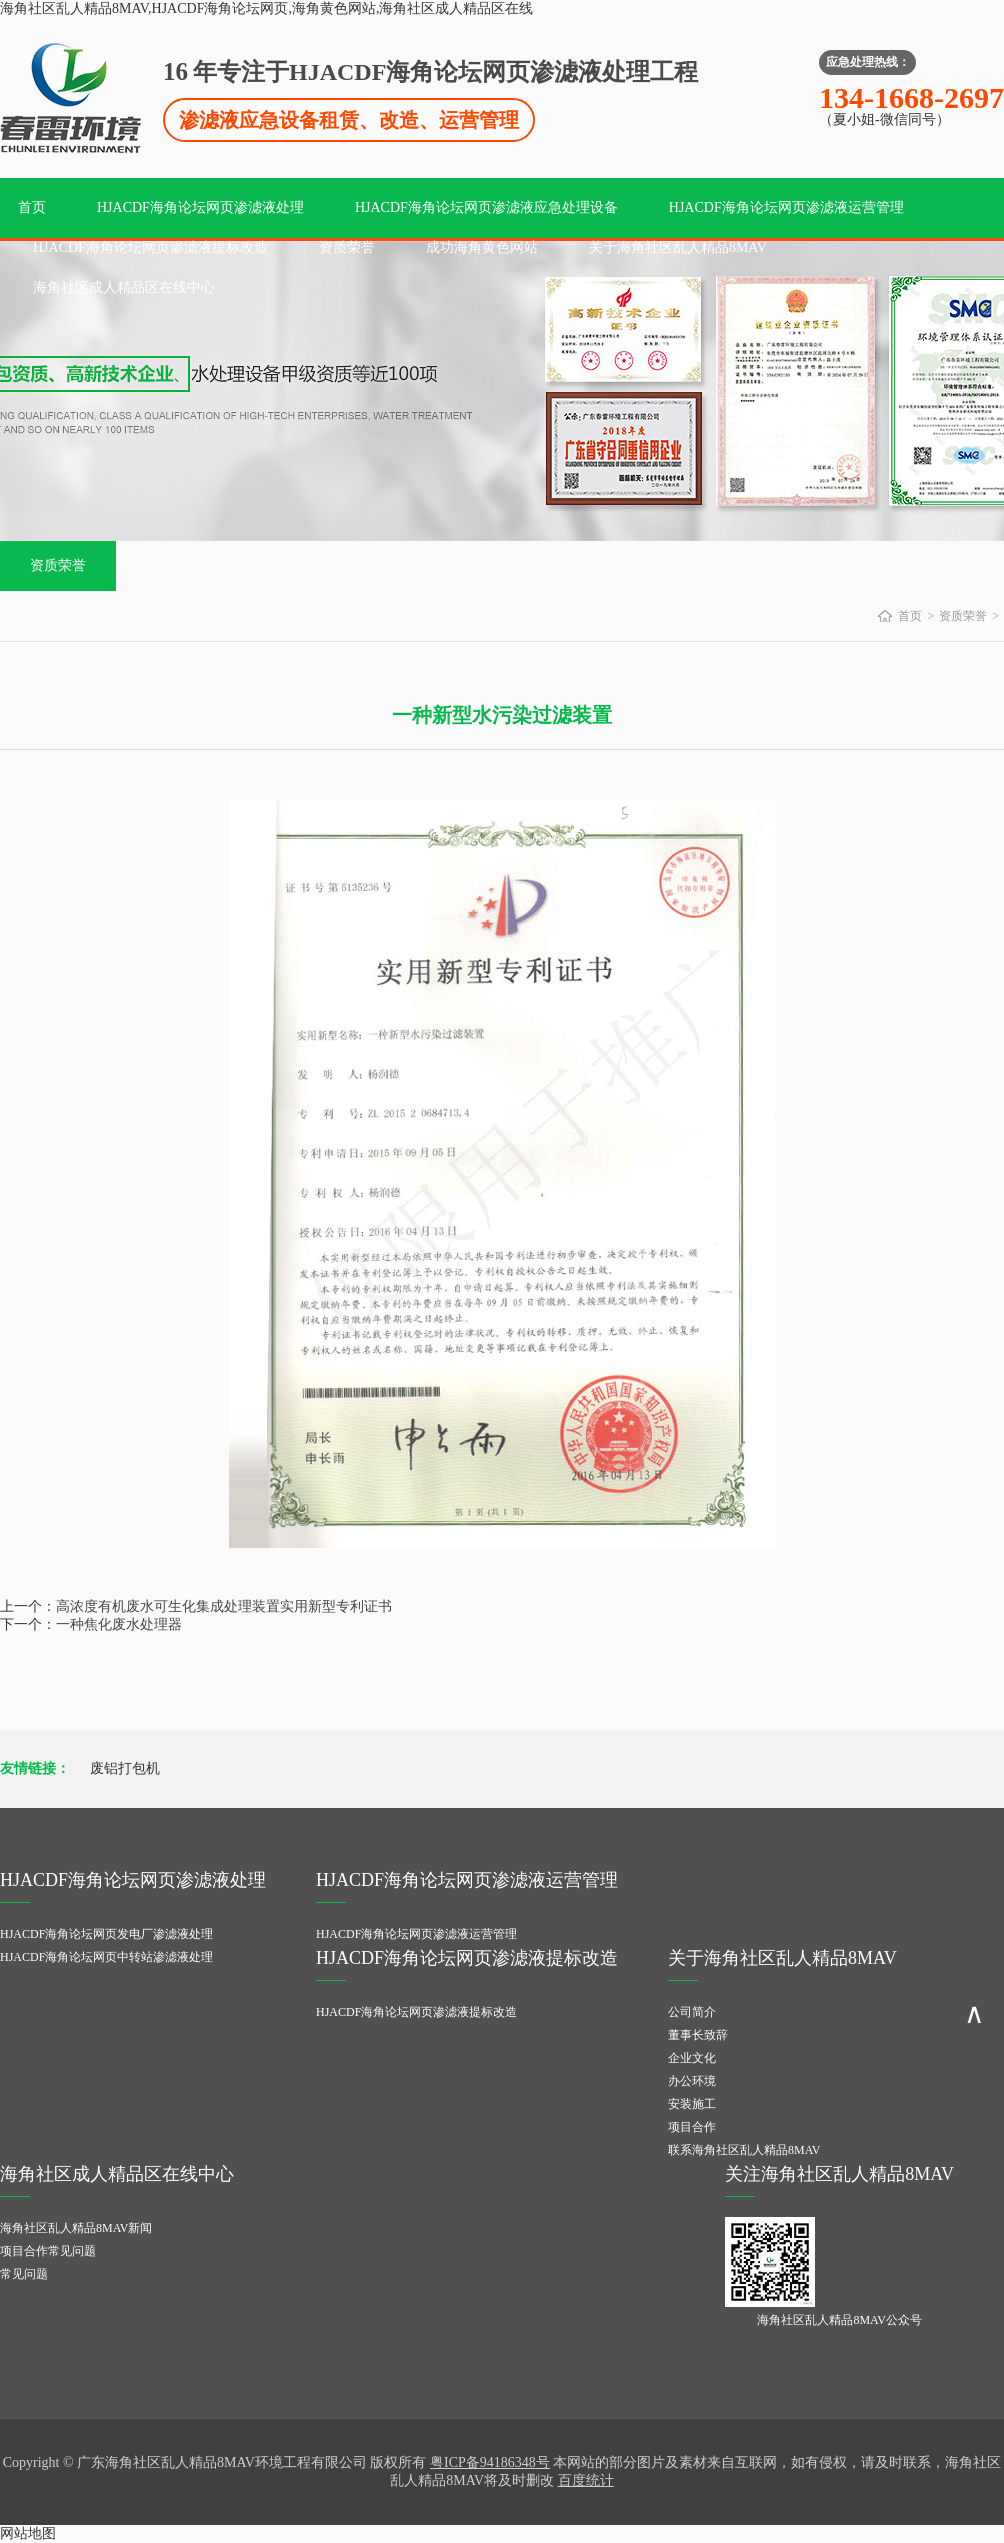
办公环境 (692, 2081)
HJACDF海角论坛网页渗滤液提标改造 (150, 247)
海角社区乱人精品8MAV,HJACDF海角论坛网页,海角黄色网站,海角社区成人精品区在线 (266, 8)
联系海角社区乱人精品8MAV (744, 2150)
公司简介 (692, 2012)
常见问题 (24, 2274)
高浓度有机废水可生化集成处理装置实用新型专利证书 (224, 1606)
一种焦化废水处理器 (119, 1624)
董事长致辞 (698, 2035)
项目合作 (692, 2127)
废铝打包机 (125, 1768)
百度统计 (586, 2480)
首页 (32, 207)
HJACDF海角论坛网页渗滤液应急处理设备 (486, 207)
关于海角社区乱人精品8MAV (678, 247)
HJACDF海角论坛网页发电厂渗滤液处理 (106, 1934)
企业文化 (692, 2058)
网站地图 (28, 2533)
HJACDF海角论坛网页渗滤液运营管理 (786, 207)
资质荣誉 (347, 247)
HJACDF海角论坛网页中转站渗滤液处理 (106, 1957)
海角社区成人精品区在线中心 (124, 287)
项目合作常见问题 (48, 2251)
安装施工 (692, 2104)
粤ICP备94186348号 (490, 2462)
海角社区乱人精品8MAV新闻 (76, 2228)
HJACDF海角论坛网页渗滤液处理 (200, 207)
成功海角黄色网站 (482, 247)
